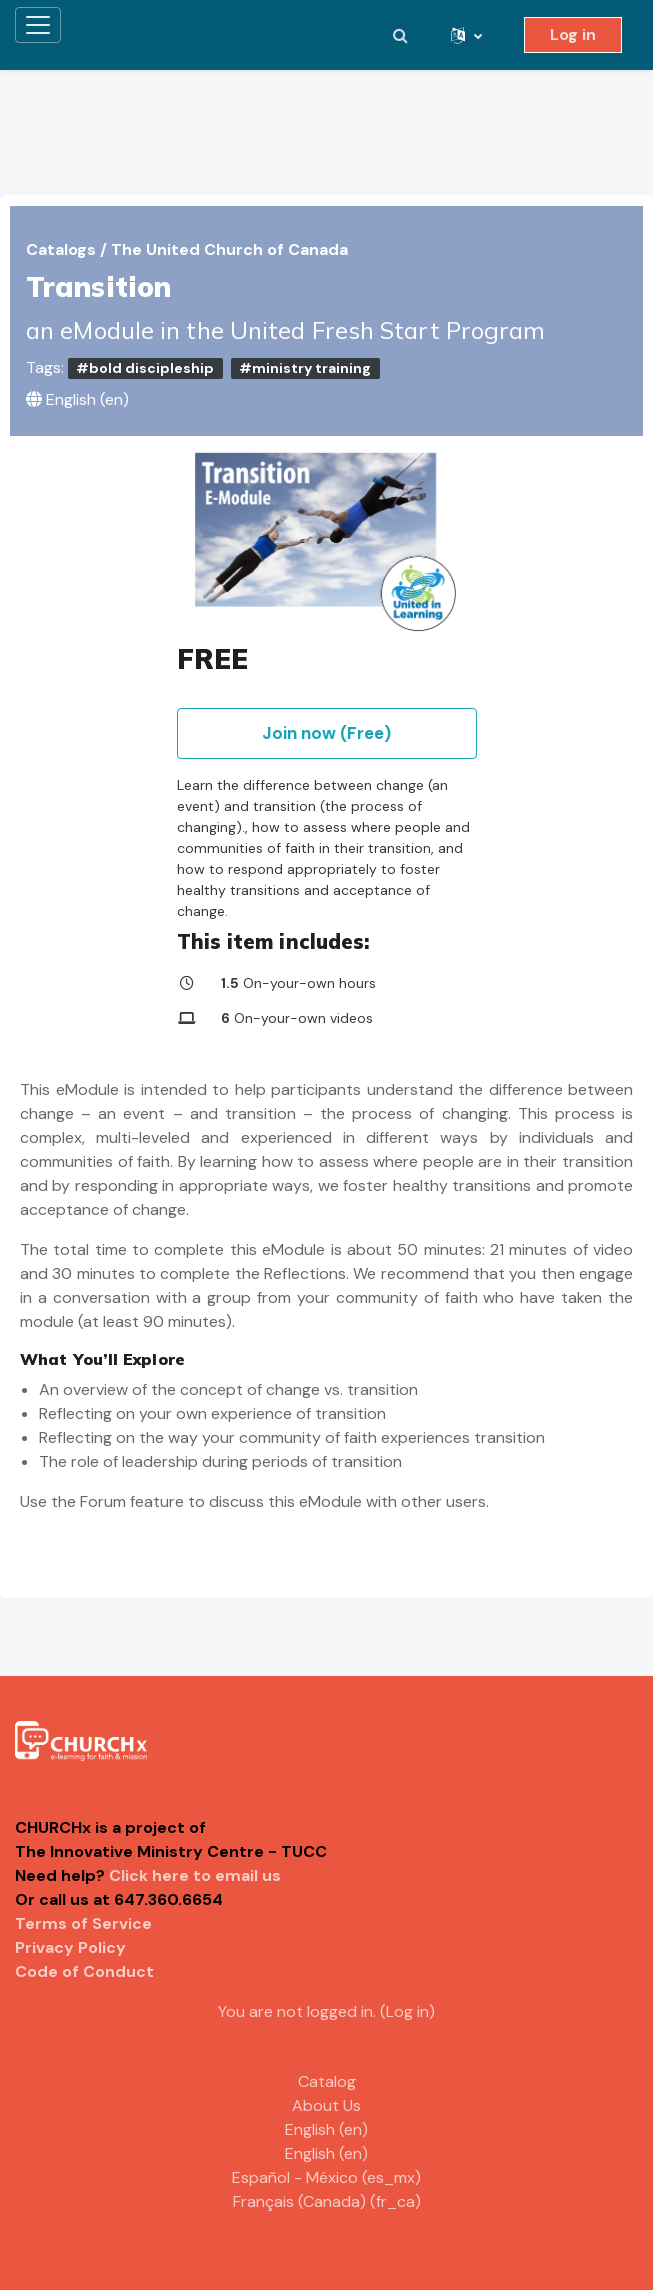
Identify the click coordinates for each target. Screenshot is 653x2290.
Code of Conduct (84, 1971)
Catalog (327, 2081)
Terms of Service (83, 1923)
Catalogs (63, 249)
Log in (573, 34)
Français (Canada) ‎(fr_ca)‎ (327, 2201)
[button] (400, 35)
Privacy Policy (70, 1947)
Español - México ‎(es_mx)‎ (326, 2177)
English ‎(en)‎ (326, 2129)
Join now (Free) (326, 733)
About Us (326, 2105)
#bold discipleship (145, 368)
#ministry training (305, 368)
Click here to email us (195, 1875)
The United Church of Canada (229, 249)
